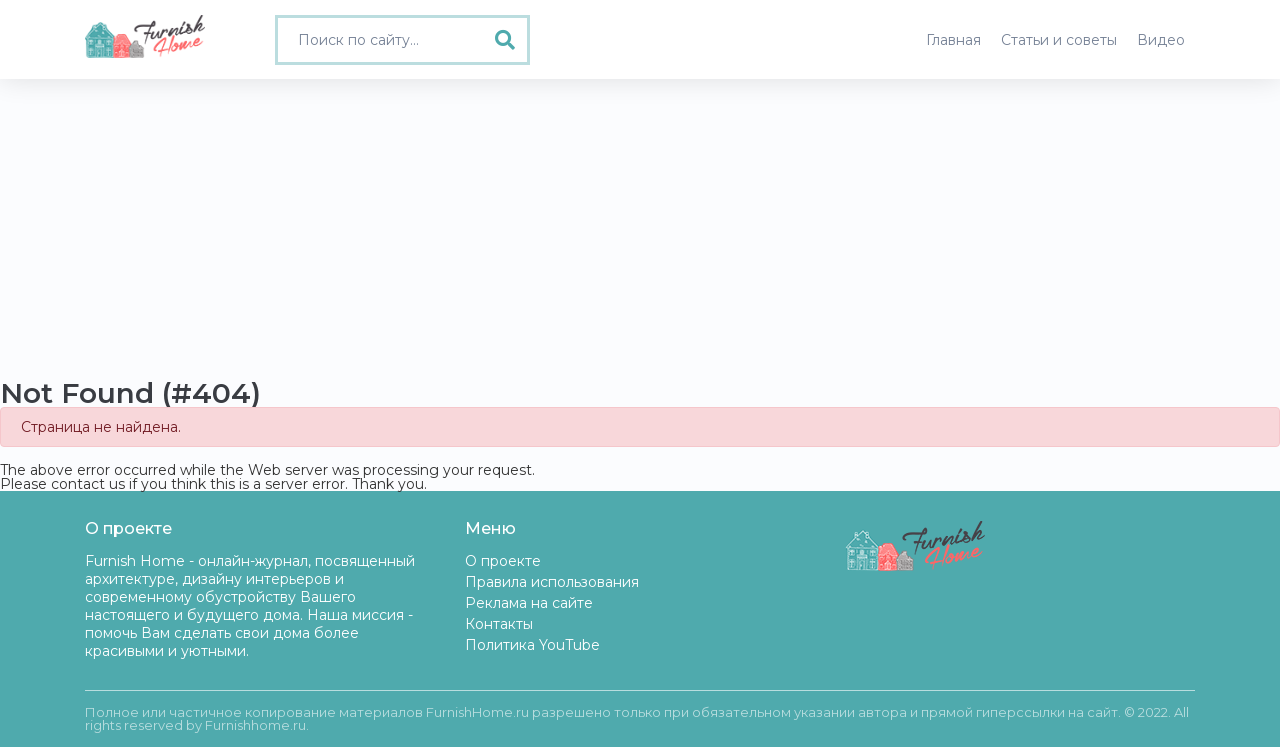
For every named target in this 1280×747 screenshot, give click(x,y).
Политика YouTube (532, 645)
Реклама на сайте (529, 603)
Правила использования (552, 582)
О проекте (503, 561)
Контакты (499, 624)
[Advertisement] (640, 229)
